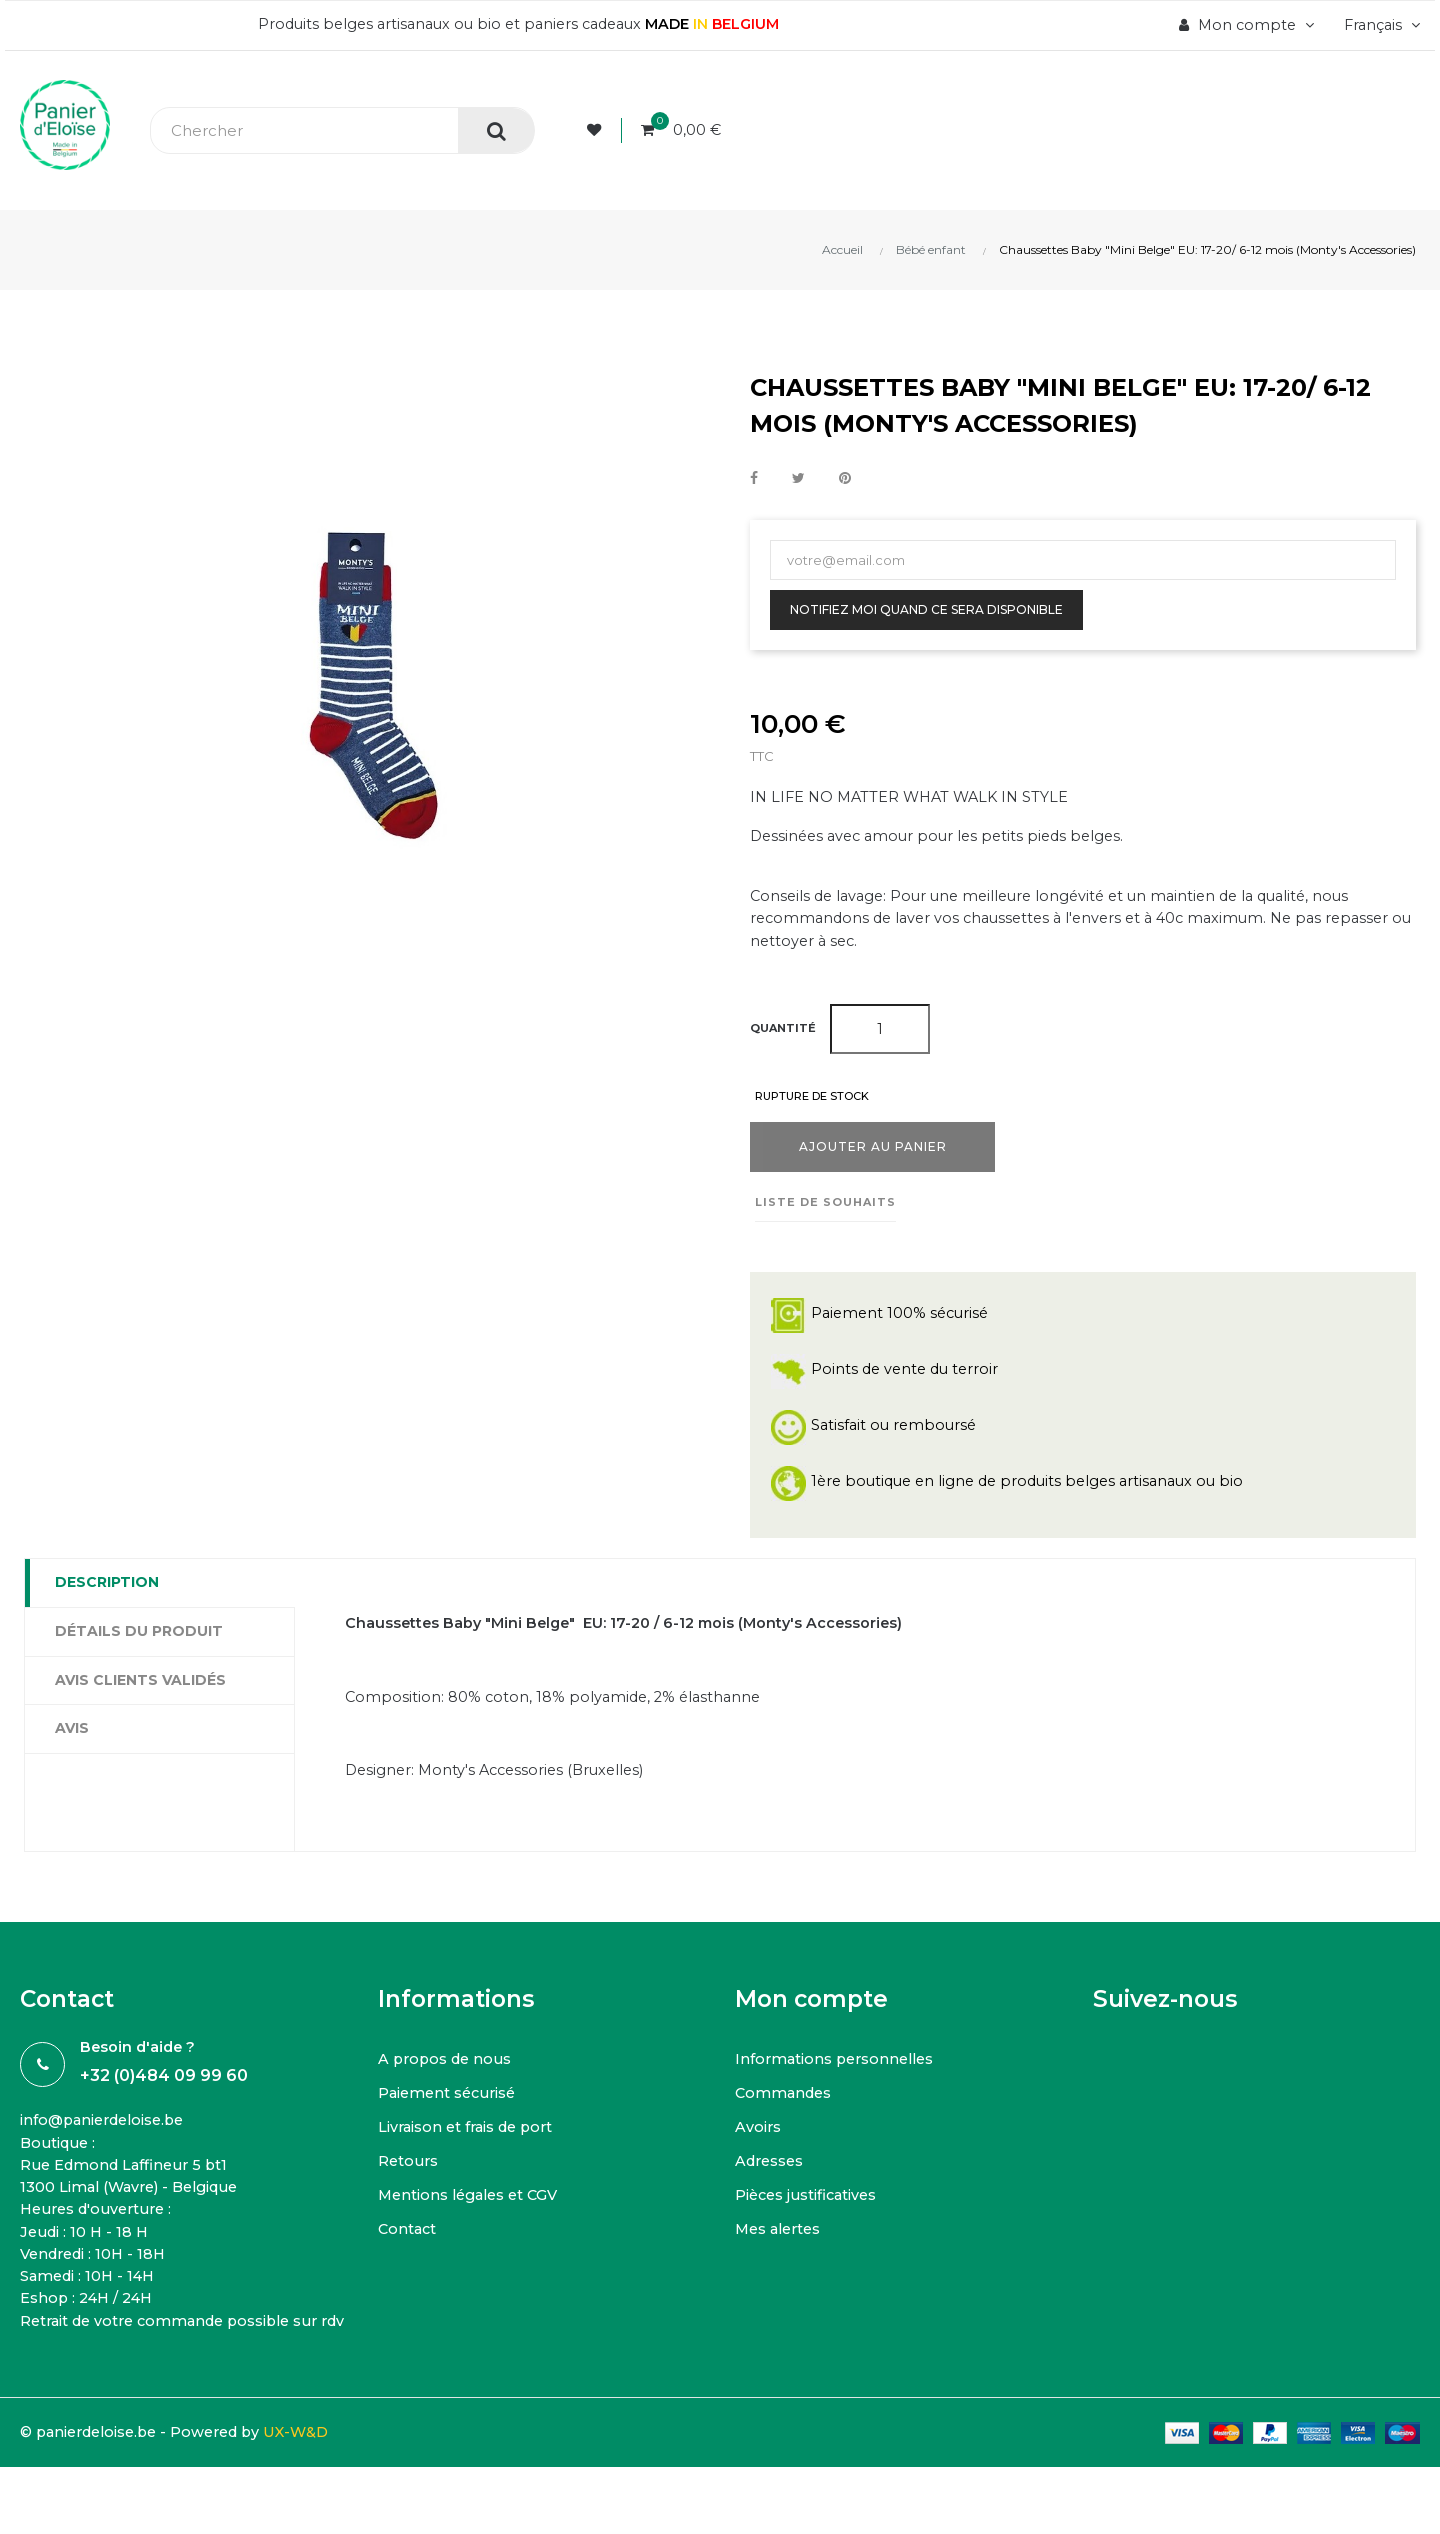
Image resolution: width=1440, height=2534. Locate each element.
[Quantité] (880, 1037)
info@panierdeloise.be (107, 2136)
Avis (72, 1737)
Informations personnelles (838, 2074)
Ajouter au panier (873, 1155)
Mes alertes (781, 2244)
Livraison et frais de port (470, 2142)
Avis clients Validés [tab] (140, 1689)
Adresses (771, 2176)
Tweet (798, 479)
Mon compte (811, 2014)
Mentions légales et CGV (473, 2210)
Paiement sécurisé (450, 2108)
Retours (409, 2176)
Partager (754, 479)
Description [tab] (107, 1591)
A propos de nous (448, 2074)
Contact (408, 2244)
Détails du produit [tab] (139, 1640)
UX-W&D (315, 2479)
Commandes (785, 2108)
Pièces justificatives (809, 2210)
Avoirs (758, 2142)
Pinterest (845, 479)
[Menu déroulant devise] (1377, 25)
